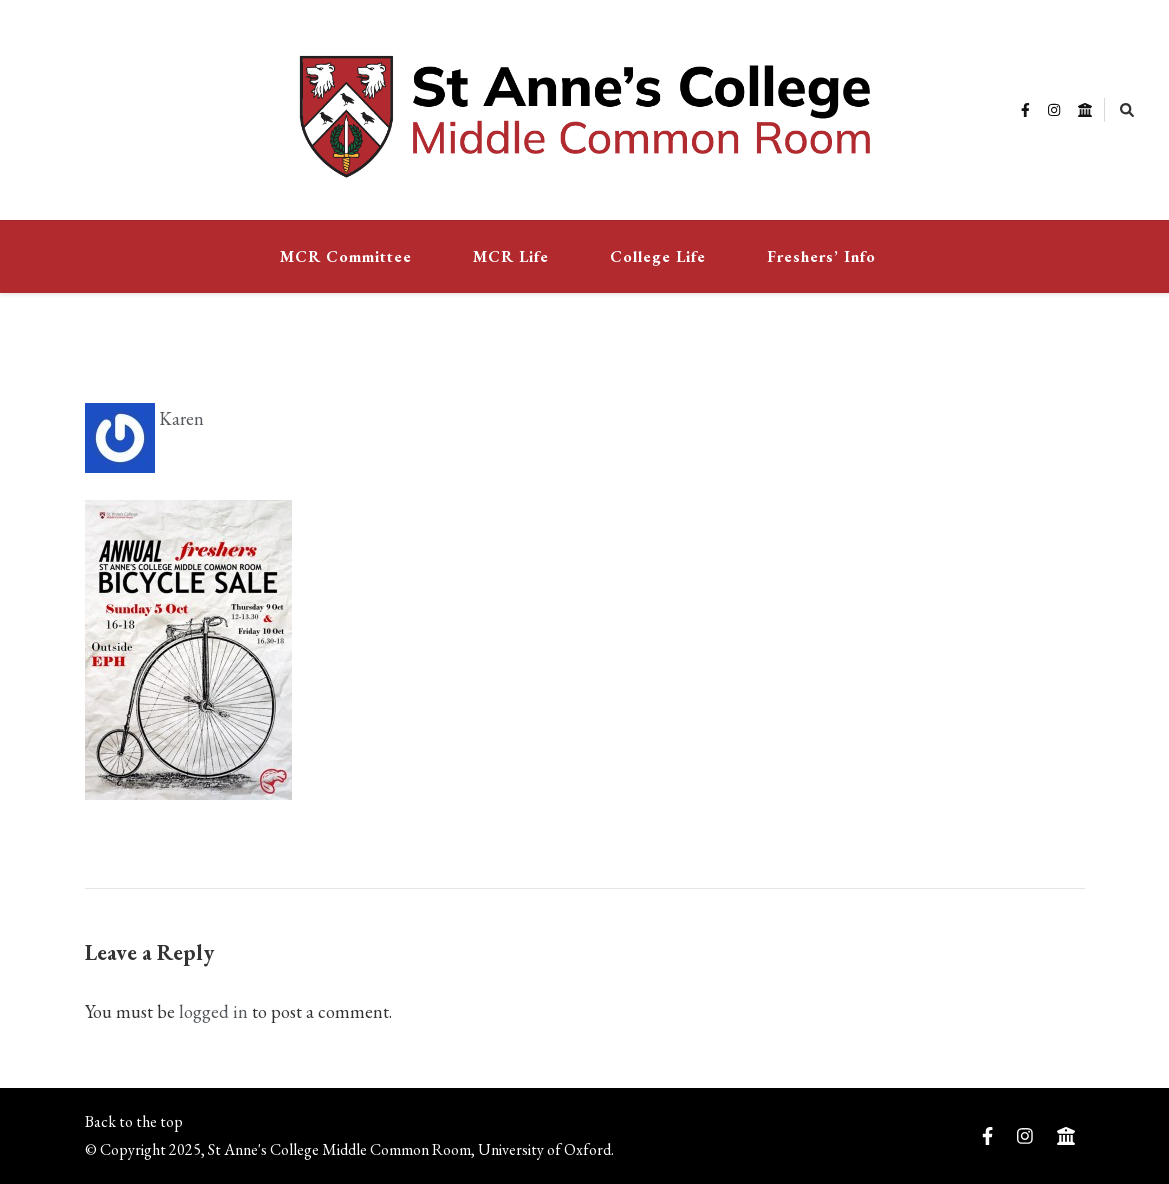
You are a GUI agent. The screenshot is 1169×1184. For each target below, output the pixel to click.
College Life (658, 256)
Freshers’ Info (821, 256)
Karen (144, 418)
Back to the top (134, 1121)
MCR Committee (346, 256)
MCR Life (511, 256)
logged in (213, 1011)
